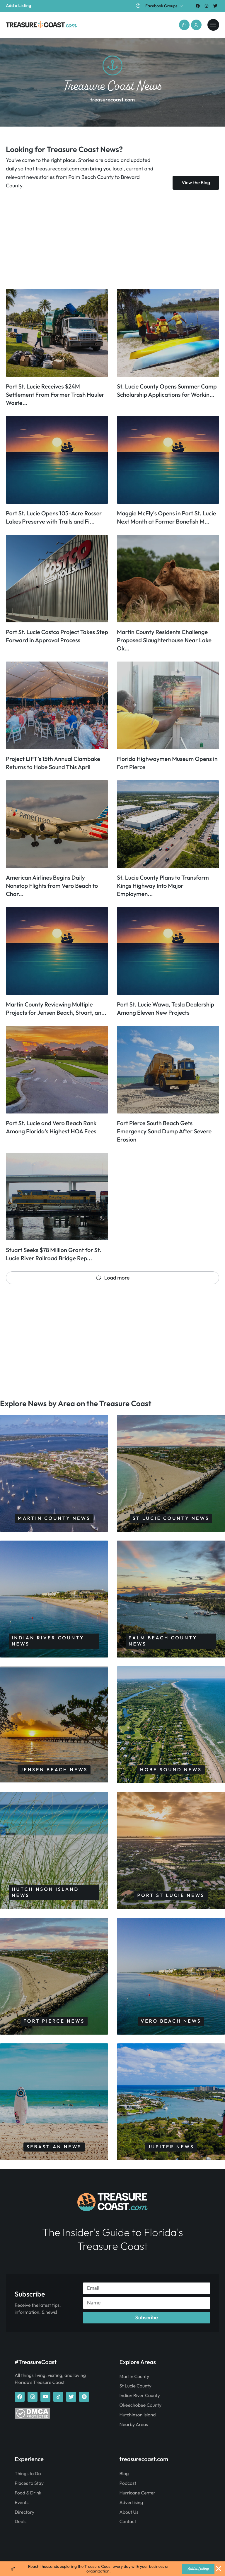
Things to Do (28, 2474)
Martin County (134, 2377)
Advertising (131, 2503)
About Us (129, 2512)
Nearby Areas (134, 2424)
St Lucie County (135, 2386)
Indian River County (140, 2396)
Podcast (128, 2483)
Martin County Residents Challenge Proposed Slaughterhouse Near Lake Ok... (164, 640)
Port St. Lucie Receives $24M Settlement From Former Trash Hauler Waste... (55, 395)
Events (21, 2503)
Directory (24, 2512)
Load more (113, 1277)
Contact (128, 2522)
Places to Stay (29, 2483)
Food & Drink (28, 2493)
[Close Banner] (218, 2568)
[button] (184, 25)
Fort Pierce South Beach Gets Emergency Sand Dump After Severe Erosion (164, 1131)
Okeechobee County (141, 2405)
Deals (20, 2522)
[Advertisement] (112, 239)
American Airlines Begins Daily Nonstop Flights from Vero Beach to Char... (52, 886)
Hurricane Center (138, 2493)
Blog (124, 2474)
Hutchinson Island (138, 2415)
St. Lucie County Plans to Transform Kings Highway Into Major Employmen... (163, 886)
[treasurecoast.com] (213, 25)
